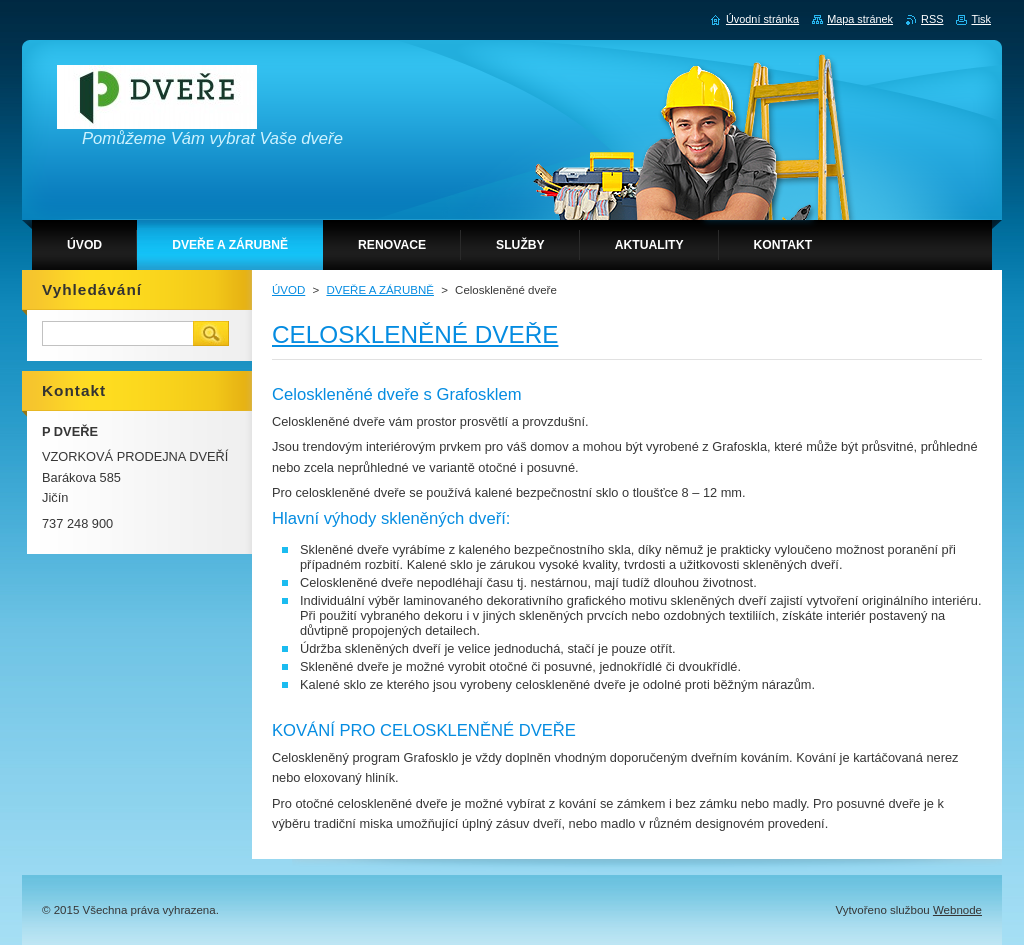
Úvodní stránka (762, 19)
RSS (932, 19)
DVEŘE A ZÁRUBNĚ (380, 290)
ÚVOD (288, 290)
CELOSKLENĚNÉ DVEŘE (415, 334)
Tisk (981, 19)
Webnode (957, 910)
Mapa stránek (860, 19)
